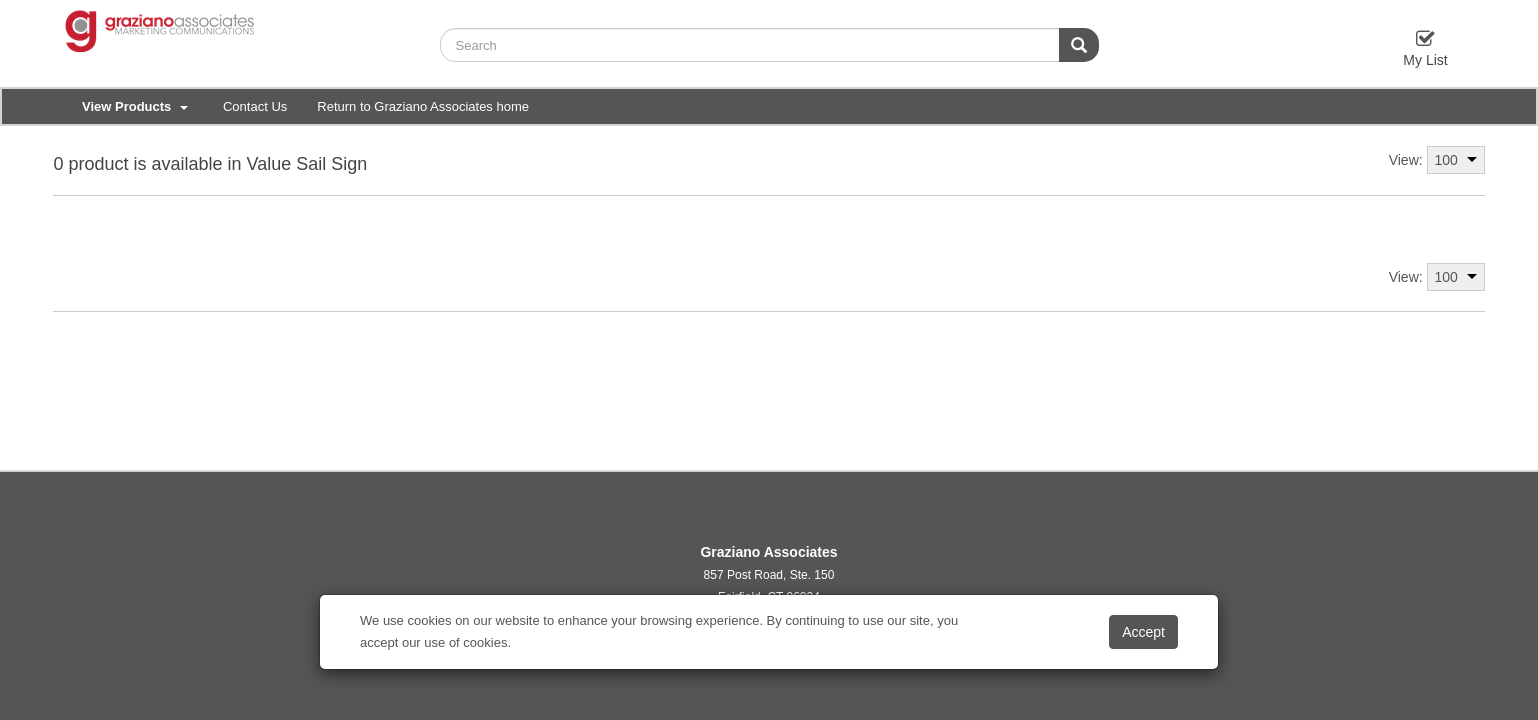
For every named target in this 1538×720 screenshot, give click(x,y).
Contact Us (255, 106)
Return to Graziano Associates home (423, 106)
